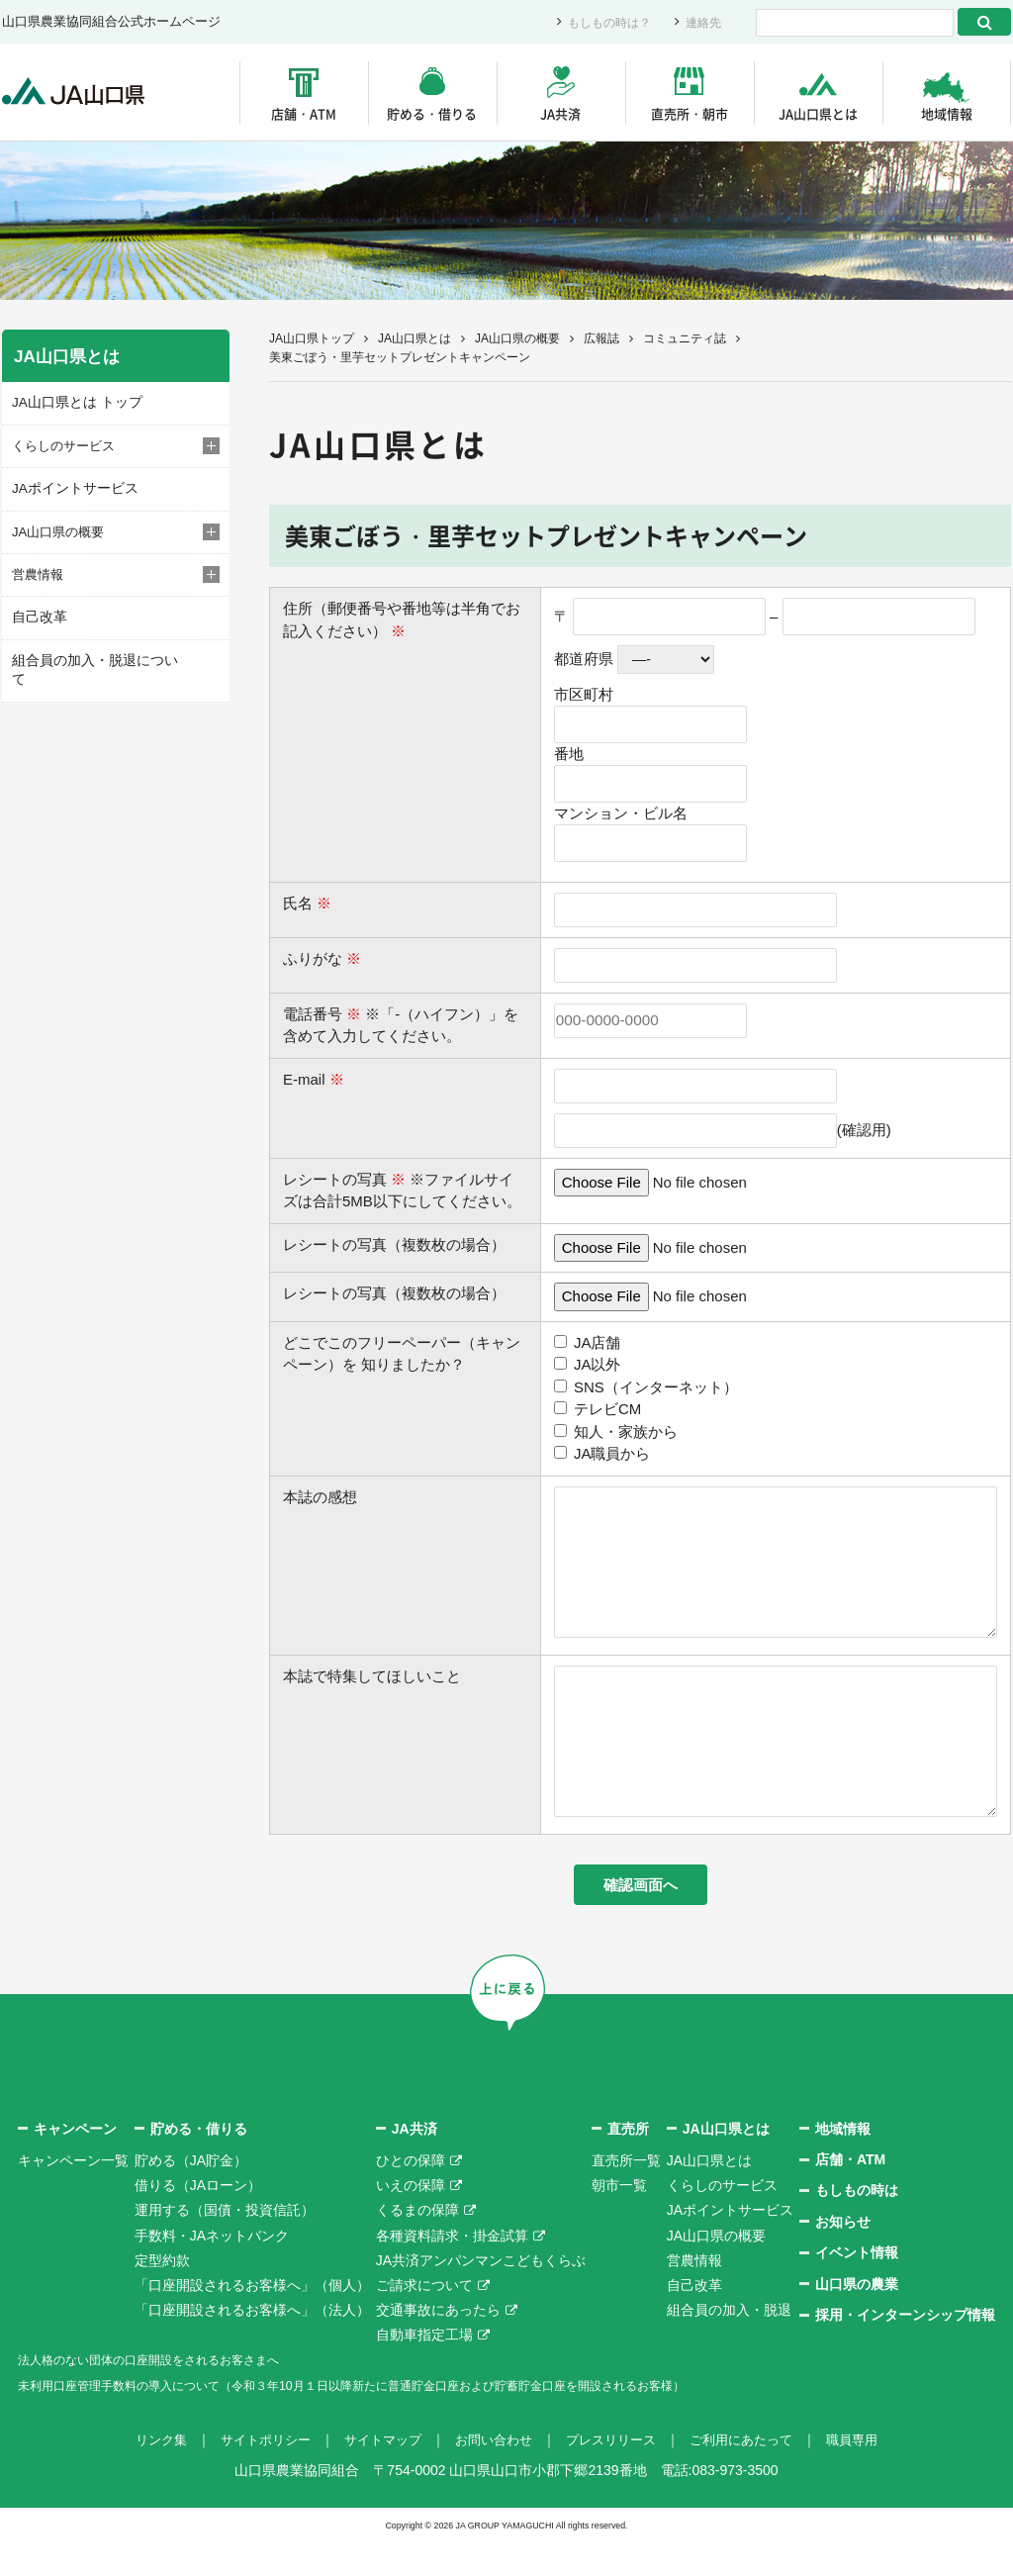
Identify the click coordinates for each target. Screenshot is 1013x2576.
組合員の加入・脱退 (729, 2344)
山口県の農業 (856, 2318)
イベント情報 (856, 2287)
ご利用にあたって (753, 2473)
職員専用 (870, 2473)
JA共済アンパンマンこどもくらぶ (481, 2294)
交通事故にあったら (438, 2344)
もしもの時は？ (603, 22)
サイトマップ (375, 2473)
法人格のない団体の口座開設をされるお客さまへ (170, 2394)
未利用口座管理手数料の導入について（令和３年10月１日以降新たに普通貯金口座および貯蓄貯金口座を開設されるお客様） (406, 2419)
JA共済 (560, 113)
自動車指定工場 (424, 2369)
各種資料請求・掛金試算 (452, 2269)
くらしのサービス (722, 2220)
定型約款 (162, 2294)
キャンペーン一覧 (73, 2195)
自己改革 (37, 616)
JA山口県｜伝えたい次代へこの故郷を (80, 92)
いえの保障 (410, 2220)
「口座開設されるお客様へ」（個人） (252, 2319)
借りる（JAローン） (198, 2220)
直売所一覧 (626, 2195)
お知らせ (843, 2255)
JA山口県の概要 (517, 338)
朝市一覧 (619, 2220)
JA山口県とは (818, 113)
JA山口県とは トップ (73, 402)
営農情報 (694, 2294)
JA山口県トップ (311, 338)
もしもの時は (856, 2225)
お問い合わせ (492, 2473)
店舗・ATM (303, 113)
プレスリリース (616, 2473)
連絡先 (702, 22)
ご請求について (424, 2319)
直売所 (628, 2162)
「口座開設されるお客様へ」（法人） (252, 2344)
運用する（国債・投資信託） (225, 2244)
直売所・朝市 (689, 113)
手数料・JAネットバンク (212, 2269)
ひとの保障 (410, 2195)
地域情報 (946, 113)
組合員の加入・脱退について (95, 658)
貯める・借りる (432, 113)
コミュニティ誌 (684, 338)
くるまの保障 (417, 2244)
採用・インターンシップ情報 (905, 2349)
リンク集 (142, 2473)
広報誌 (601, 338)
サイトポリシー (252, 2473)
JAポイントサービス (71, 487)
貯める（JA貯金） (191, 2195)
